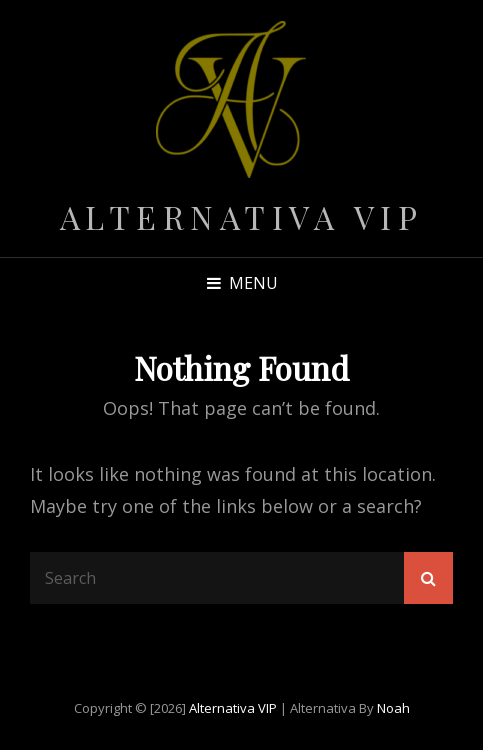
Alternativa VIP (242, 216)
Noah (393, 708)
